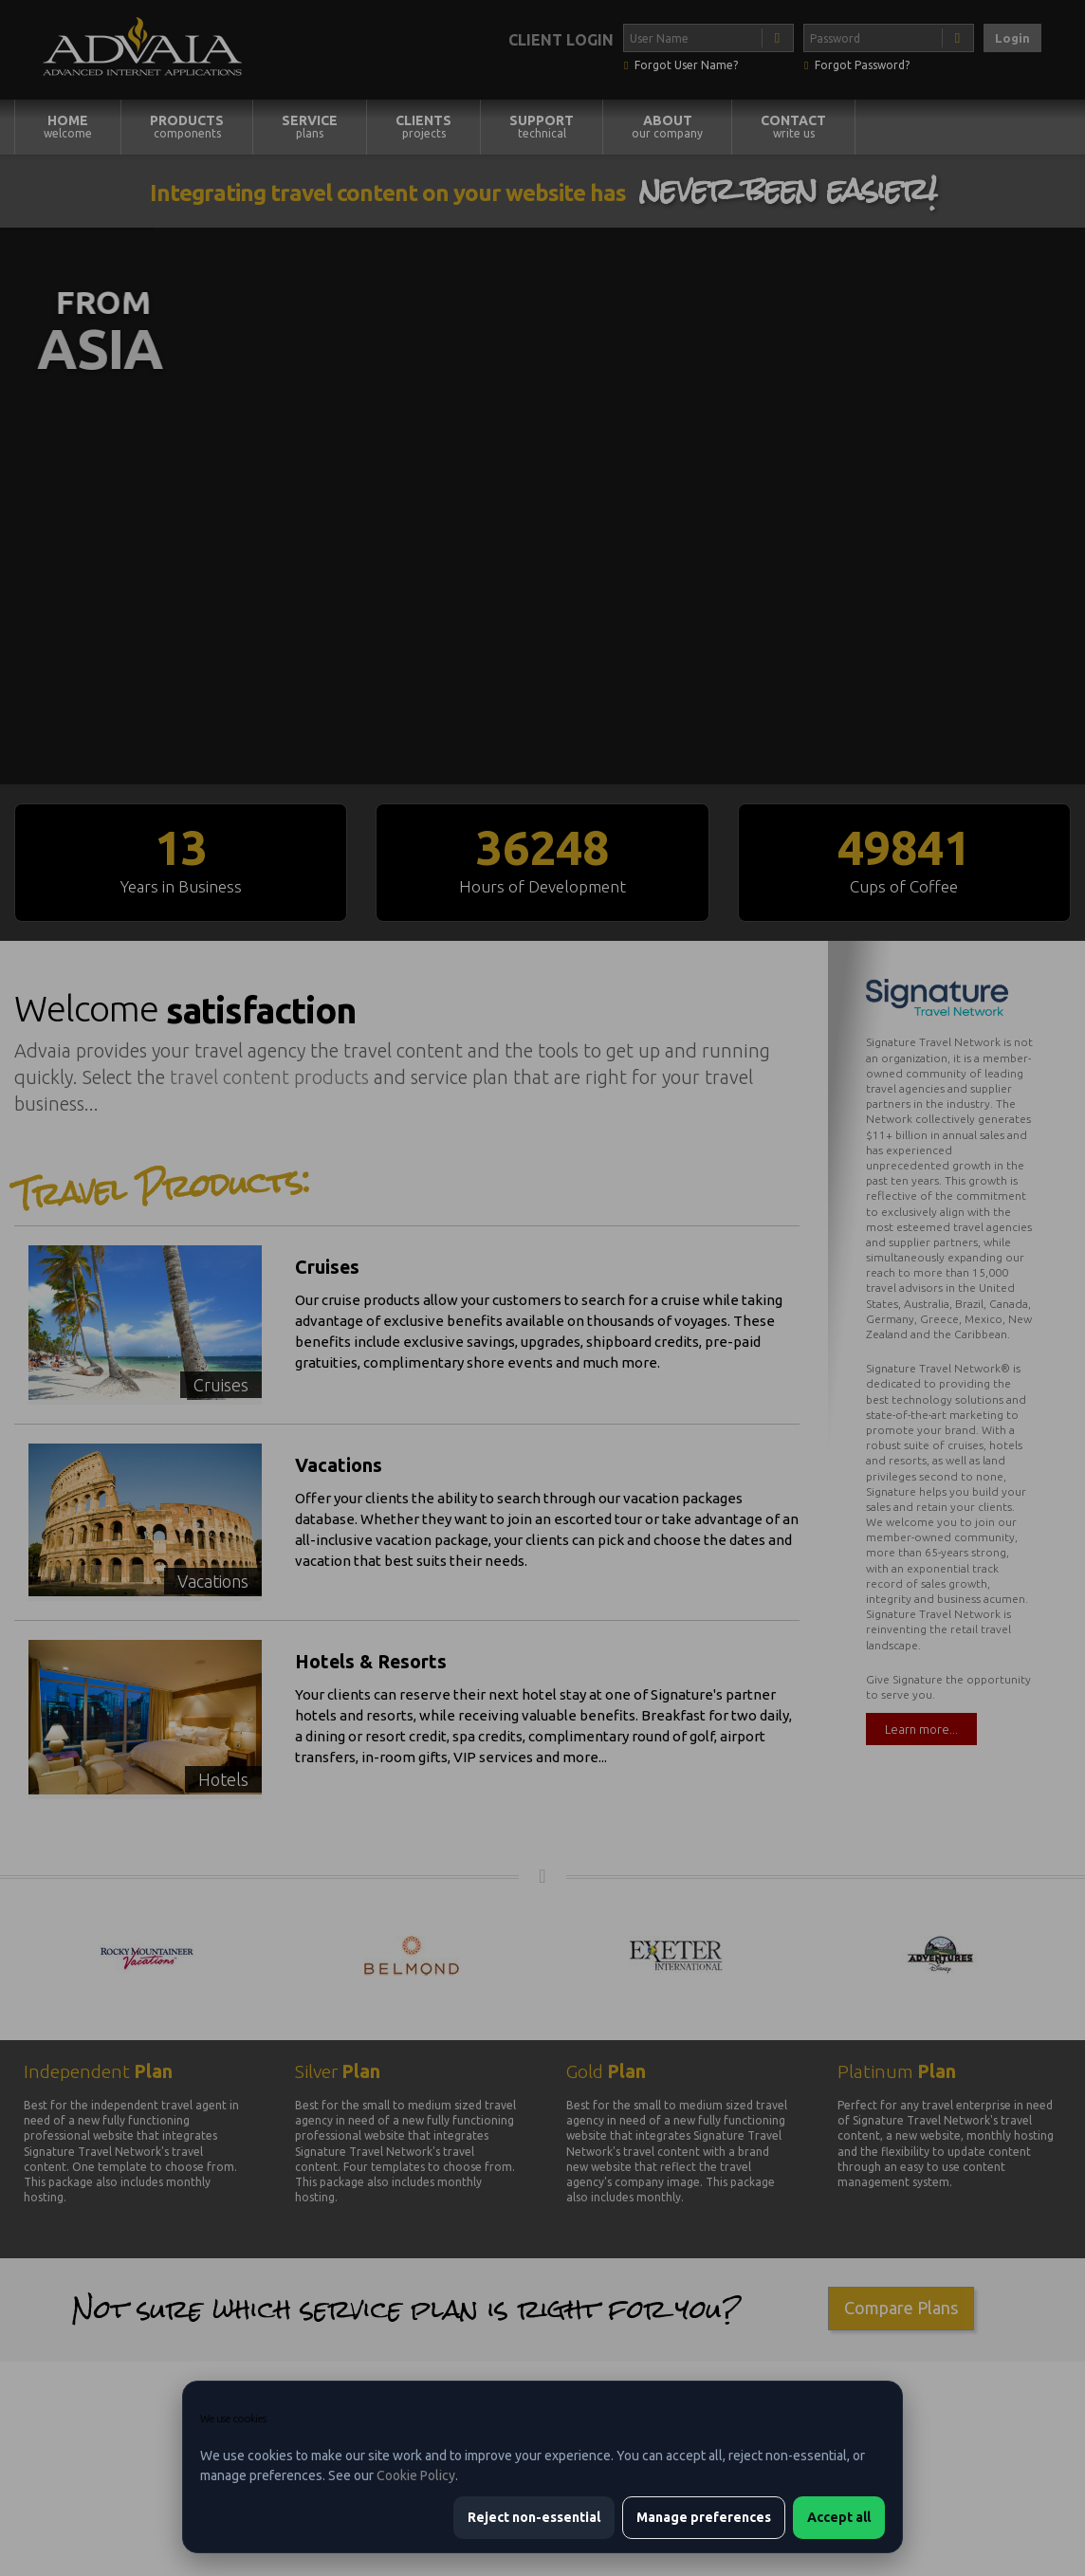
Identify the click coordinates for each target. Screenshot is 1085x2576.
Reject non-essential (534, 2517)
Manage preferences (703, 2517)
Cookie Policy (416, 2475)
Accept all (839, 2517)
